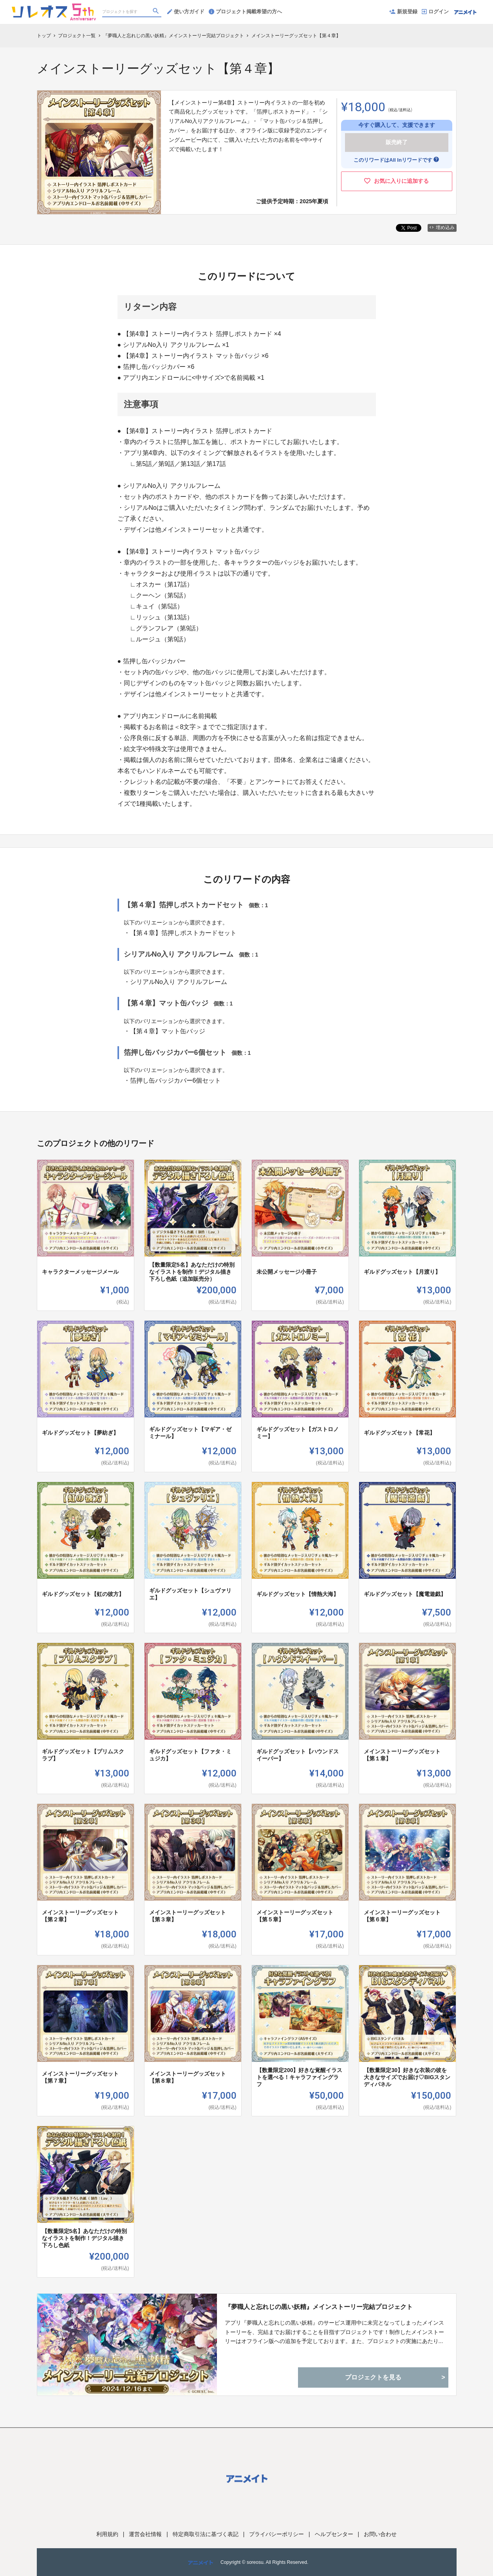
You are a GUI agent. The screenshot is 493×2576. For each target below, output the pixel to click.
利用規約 (107, 2534)
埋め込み (442, 227)
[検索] (156, 12)
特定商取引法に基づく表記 (205, 2534)
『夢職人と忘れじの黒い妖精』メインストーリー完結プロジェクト (319, 2306)
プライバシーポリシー (276, 2534)
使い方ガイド (185, 11)
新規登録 (403, 11)
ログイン (435, 11)
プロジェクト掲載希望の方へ (245, 11)
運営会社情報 (145, 2534)
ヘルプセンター (334, 2534)
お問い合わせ (380, 2534)
